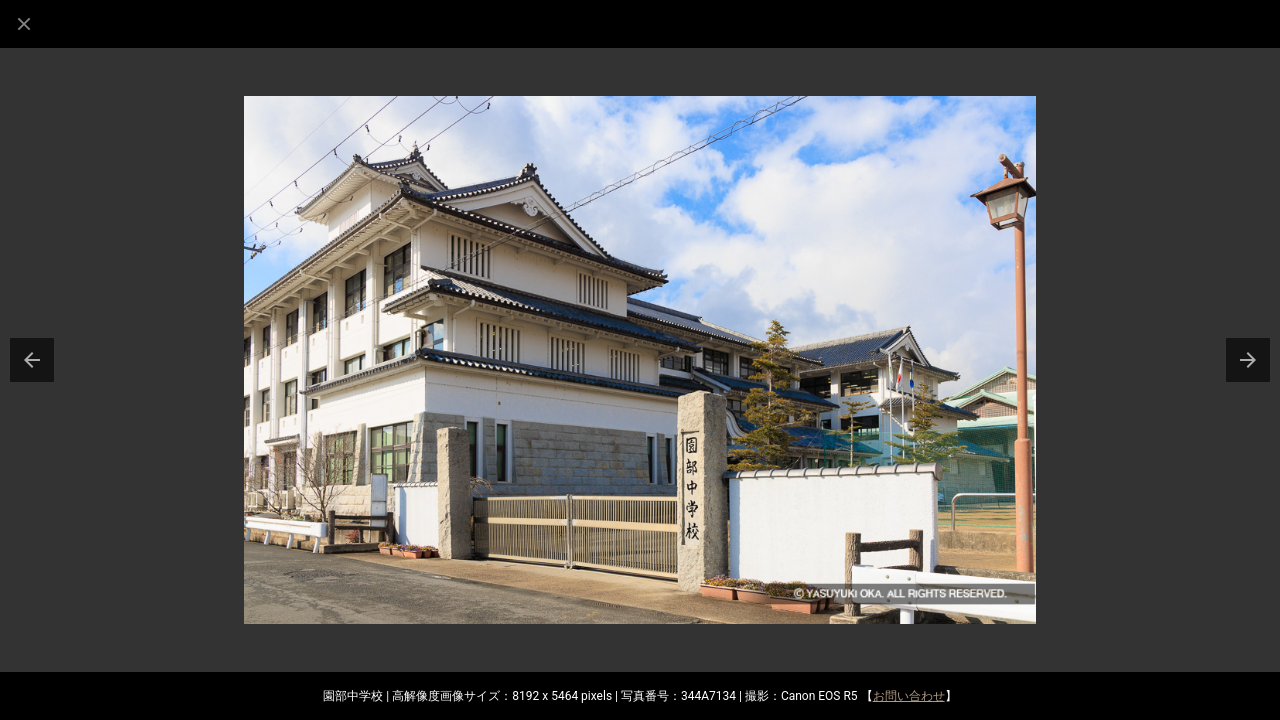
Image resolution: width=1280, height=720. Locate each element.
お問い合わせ (909, 696)
